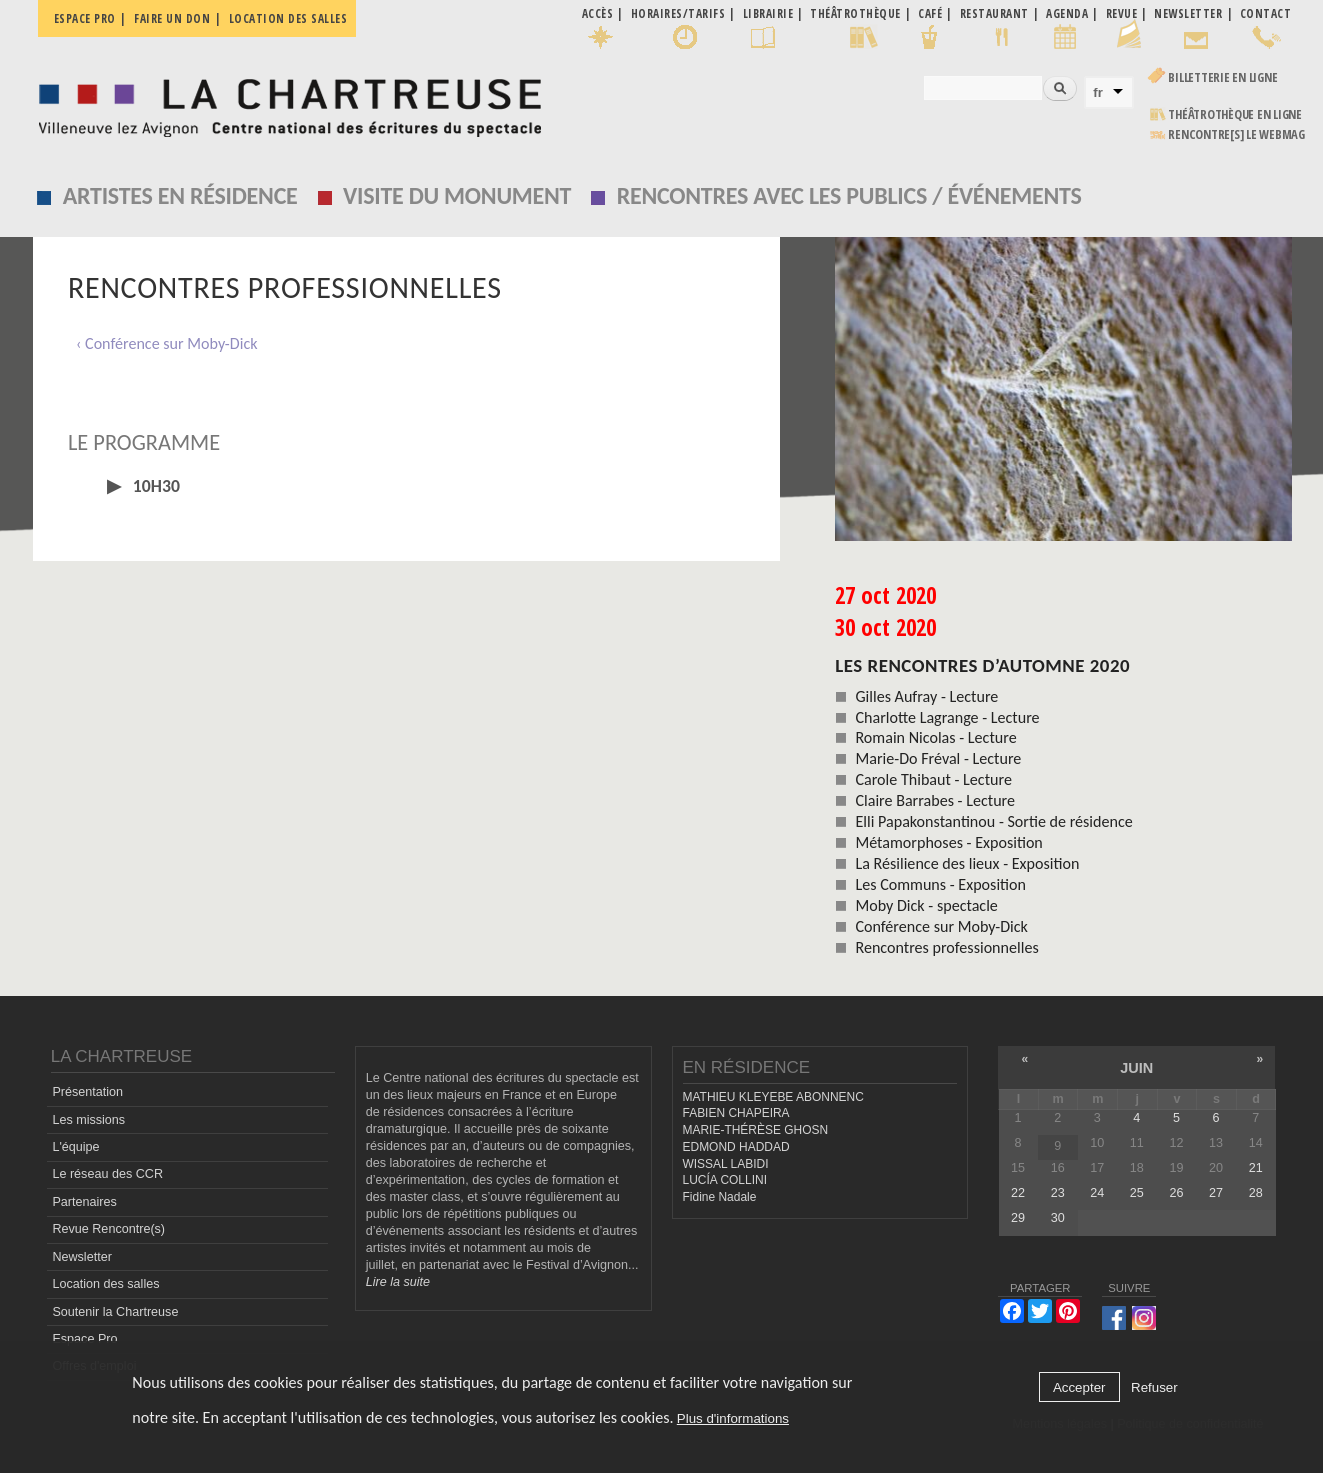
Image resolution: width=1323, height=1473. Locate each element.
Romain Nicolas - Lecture (935, 737)
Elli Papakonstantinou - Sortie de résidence (993, 821)
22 (1018, 1193)
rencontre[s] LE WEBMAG (1236, 134)
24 (1097, 1193)
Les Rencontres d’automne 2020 (982, 665)
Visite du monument (457, 195)
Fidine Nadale (720, 1197)
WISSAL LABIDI (726, 1164)
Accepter (1079, 1387)
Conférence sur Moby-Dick (941, 926)
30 (1058, 1218)
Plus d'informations (733, 1418)
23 (1058, 1193)
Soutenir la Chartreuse (115, 1312)
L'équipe (75, 1147)
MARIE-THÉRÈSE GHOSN (756, 1130)
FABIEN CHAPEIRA (736, 1113)
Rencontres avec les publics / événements (849, 195)
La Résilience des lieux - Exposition (967, 863)
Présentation (87, 1092)
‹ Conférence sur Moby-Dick (167, 343)
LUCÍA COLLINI (725, 1180)
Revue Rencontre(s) (108, 1229)
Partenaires (84, 1202)
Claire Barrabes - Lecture (935, 800)
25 (1137, 1193)
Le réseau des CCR (107, 1174)
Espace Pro (84, 1339)
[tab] (407, 486)
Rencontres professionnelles (946, 947)
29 (1018, 1218)
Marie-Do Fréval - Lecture (938, 758)
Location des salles (288, 18)
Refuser (1154, 1387)
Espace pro (85, 18)
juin (1136, 1068)
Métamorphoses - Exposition (948, 842)
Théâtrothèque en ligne (1235, 114)
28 (1256, 1193)
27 (1216, 1193)
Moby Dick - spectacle (926, 905)
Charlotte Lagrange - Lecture (947, 717)
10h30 (154, 486)
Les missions (88, 1120)
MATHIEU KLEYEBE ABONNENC (773, 1097)
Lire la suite (398, 1282)
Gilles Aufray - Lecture (926, 696)
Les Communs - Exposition (940, 884)
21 (1256, 1168)
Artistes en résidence (180, 195)
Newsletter (82, 1257)
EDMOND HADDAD (736, 1147)
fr (1098, 92)
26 (1176, 1193)
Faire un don (172, 18)
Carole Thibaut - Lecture (933, 779)
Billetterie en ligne (1222, 77)
